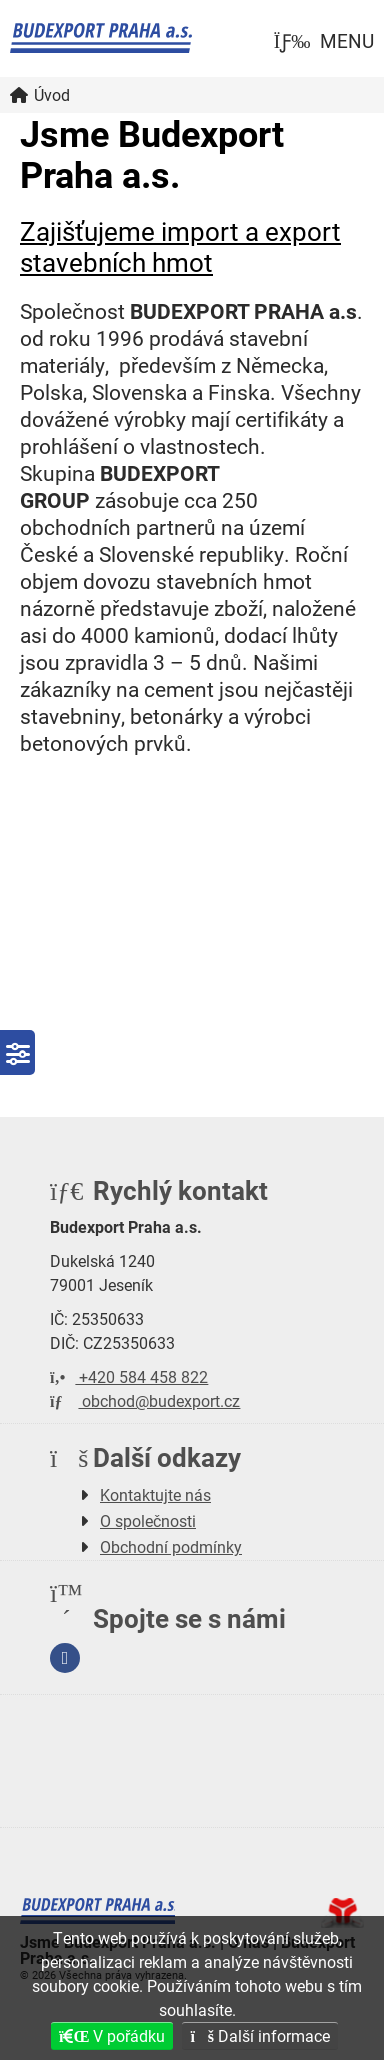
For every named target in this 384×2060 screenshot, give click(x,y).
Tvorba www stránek (342, 1913)
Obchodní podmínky (171, 1546)
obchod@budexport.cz (145, 1400)
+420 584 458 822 (129, 1376)
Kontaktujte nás (155, 1494)
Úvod (101, 38)
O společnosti (148, 1520)
